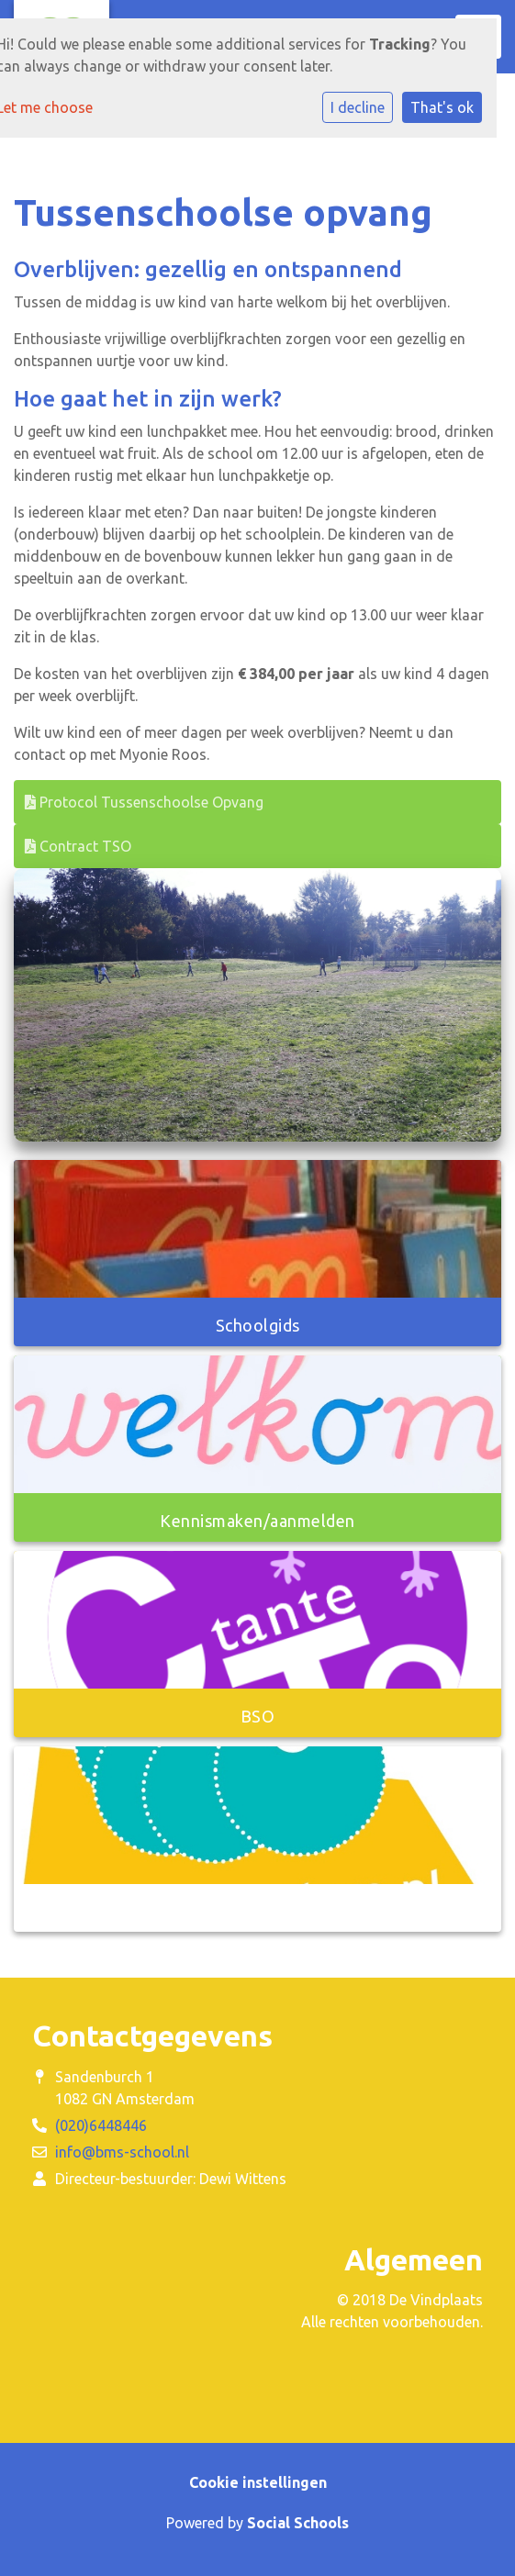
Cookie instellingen (258, 2482)
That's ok (442, 107)
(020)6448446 (101, 2125)
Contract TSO (78, 846)
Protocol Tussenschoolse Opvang (144, 802)
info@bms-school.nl (122, 2152)
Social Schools (298, 2523)
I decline (357, 107)
